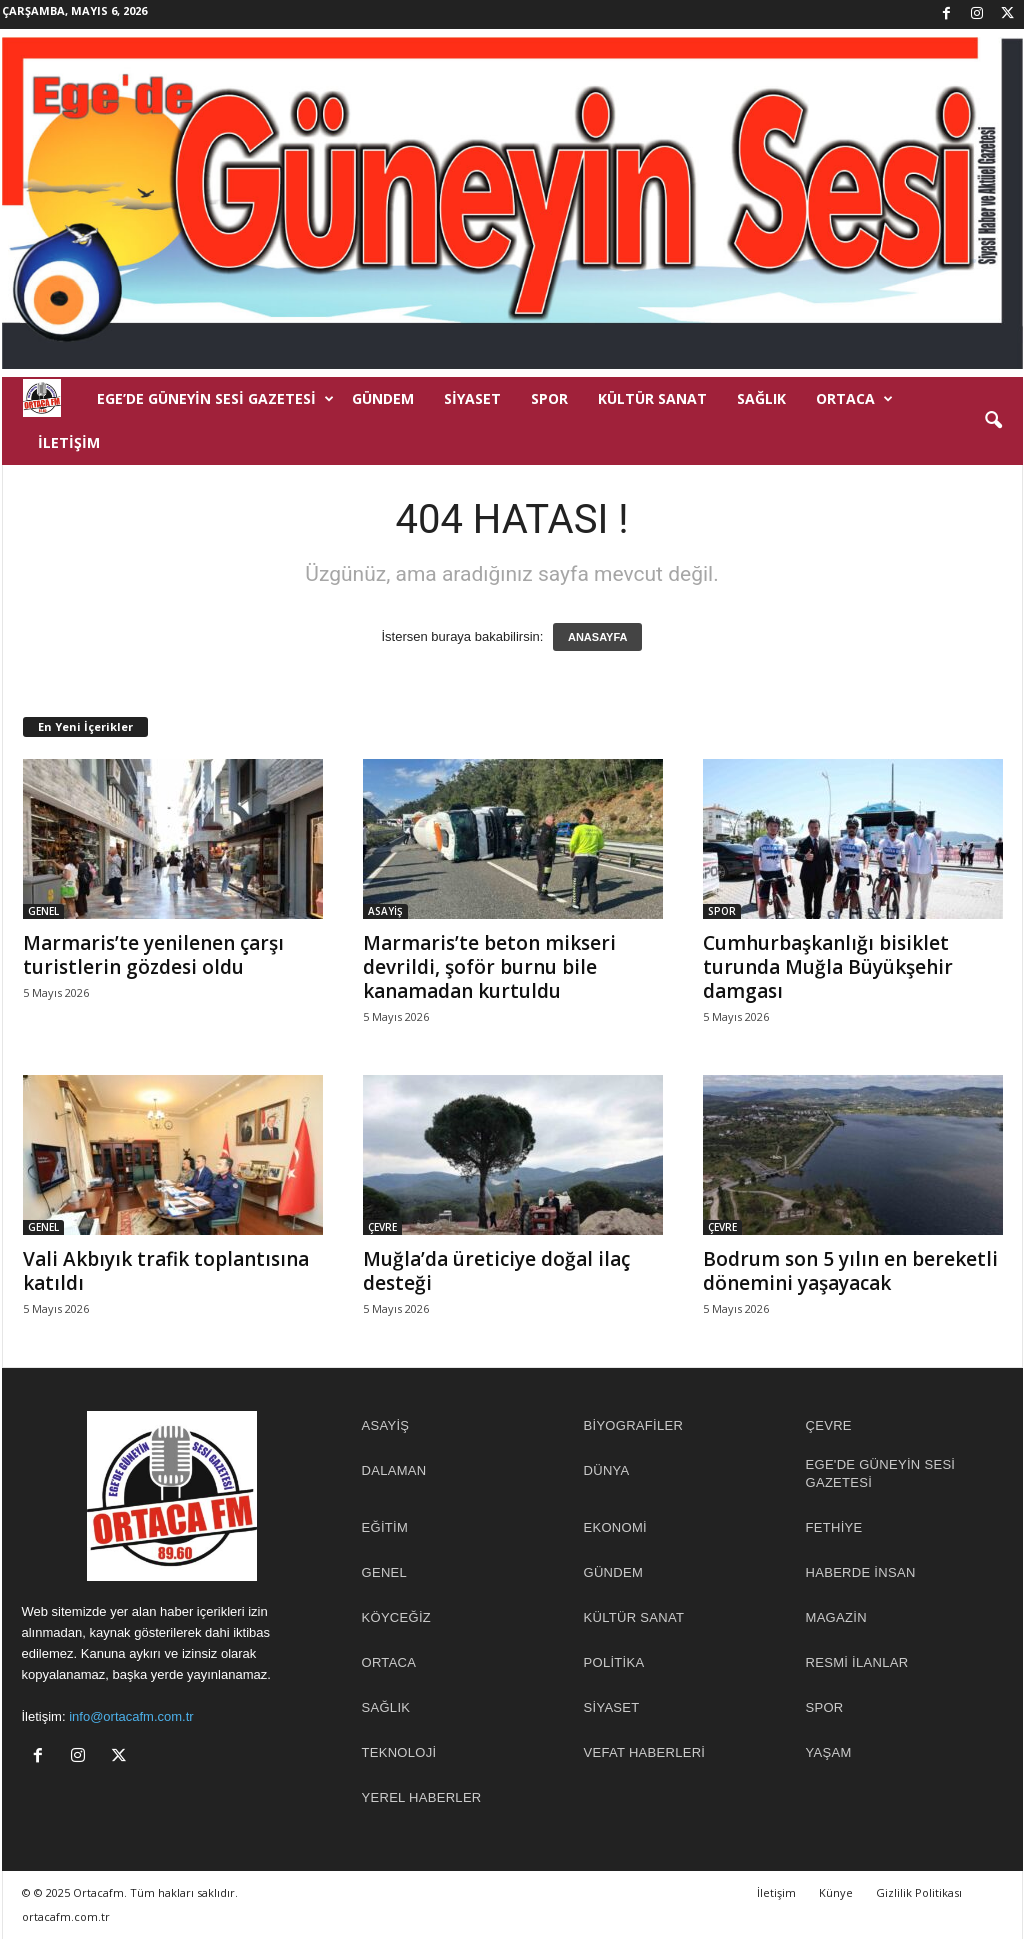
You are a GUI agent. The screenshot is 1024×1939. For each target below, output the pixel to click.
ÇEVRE (382, 1227)
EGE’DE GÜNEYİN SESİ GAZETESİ (215, 399)
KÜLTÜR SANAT (652, 398)
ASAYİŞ (385, 911)
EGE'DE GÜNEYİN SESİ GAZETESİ (881, 1473)
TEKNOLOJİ (399, 1752)
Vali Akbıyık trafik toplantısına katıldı (166, 1271)
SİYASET (472, 398)
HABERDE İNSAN (861, 1572)
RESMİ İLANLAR (857, 1662)
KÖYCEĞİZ (397, 1617)
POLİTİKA (614, 1662)
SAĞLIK (761, 398)
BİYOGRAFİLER (634, 1425)
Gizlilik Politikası (919, 1892)
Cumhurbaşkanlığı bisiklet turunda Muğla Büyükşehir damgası (828, 967)
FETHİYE (834, 1527)
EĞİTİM (385, 1527)
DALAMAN (394, 1470)
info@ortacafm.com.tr (131, 1716)
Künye (836, 1892)
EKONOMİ (616, 1527)
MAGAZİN (836, 1617)
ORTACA (854, 399)
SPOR (549, 398)
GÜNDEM (383, 398)
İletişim (69, 442)
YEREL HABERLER (422, 1797)
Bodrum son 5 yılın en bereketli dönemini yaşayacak (850, 1271)
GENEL (43, 911)
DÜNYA (607, 1470)
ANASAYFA (598, 637)
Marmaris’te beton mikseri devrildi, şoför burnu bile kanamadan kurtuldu (489, 967)
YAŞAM (829, 1752)
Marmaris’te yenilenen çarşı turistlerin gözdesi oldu (153, 955)
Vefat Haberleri (645, 1752)
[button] (993, 421)
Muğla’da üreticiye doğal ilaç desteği (496, 1271)
